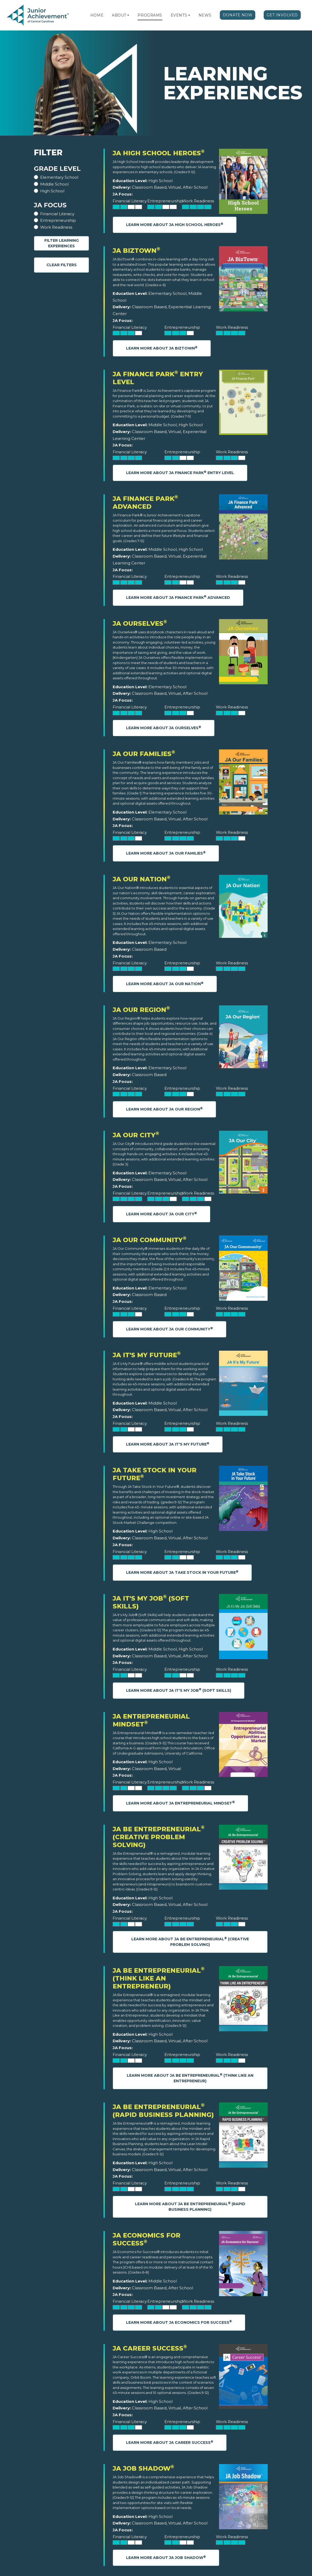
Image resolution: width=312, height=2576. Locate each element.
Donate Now (238, 15)
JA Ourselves (140, 623)
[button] (128, 15)
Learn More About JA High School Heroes (174, 224)
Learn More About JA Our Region (164, 1109)
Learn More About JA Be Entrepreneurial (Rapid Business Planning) (190, 2206)
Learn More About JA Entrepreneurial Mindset (180, 1802)
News (205, 15)
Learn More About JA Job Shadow (166, 2557)
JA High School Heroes (159, 153)
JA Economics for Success (146, 2239)
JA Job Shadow (143, 2468)
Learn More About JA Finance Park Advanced (178, 597)
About (119, 15)
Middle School (54, 184)
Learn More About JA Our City (161, 1213)
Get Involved (282, 15)
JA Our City (136, 1135)
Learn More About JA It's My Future (167, 1444)
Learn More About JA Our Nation (165, 983)
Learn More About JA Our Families (166, 853)
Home (96, 15)
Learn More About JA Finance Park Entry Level (180, 472)
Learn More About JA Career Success (169, 2442)
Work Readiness (56, 227)
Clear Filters (61, 265)
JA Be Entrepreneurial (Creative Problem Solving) (159, 1837)
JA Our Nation (141, 879)
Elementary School (59, 177)
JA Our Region (141, 1010)
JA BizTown (136, 250)
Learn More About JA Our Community (169, 1328)
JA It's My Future (147, 1355)
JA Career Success (150, 2348)
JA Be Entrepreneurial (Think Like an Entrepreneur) (159, 1978)
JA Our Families (144, 754)
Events (179, 15)
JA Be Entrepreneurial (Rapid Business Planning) (163, 2111)
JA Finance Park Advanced (145, 502)
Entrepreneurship (58, 220)
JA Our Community (149, 1240)
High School (52, 190)
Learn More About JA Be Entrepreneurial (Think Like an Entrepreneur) (190, 2078)
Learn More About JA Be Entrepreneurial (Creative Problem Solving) (190, 1941)
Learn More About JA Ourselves (163, 727)
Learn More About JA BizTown (161, 348)
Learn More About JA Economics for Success (179, 2322)
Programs (150, 15)
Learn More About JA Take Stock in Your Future (182, 1572)
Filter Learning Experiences (61, 243)
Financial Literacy (57, 213)
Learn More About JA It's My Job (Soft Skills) (178, 1690)
